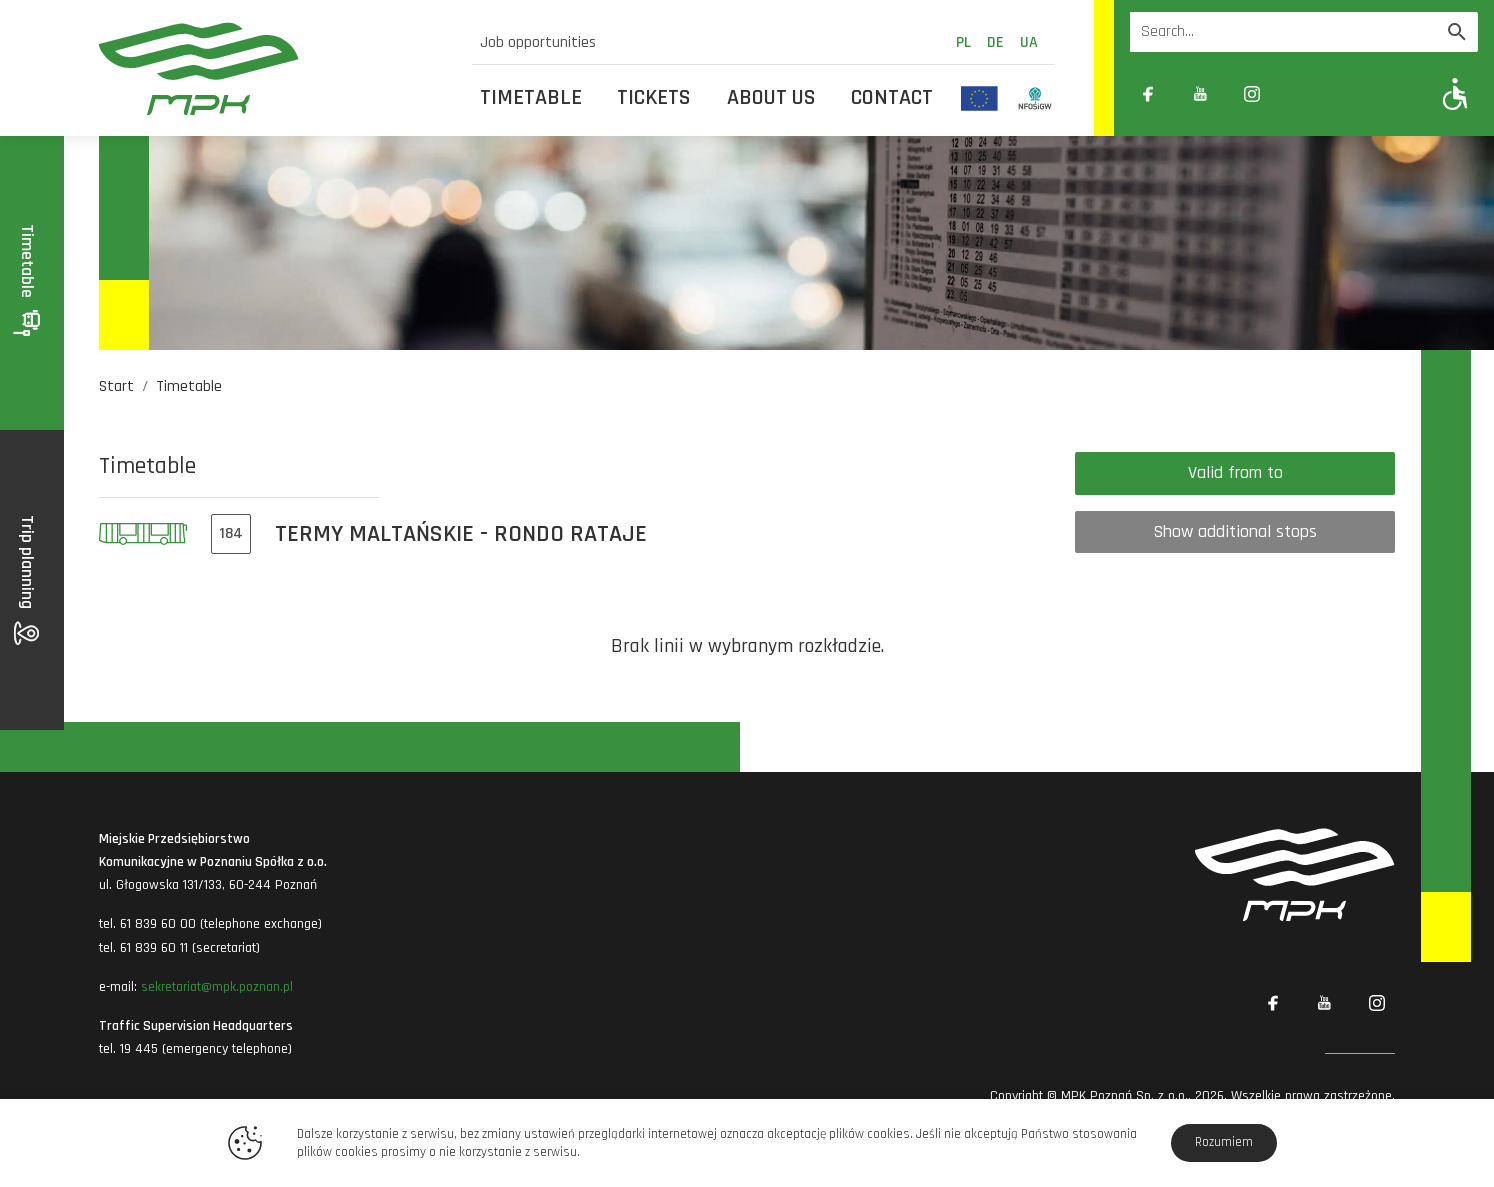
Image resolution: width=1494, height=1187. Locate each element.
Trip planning (27, 580)
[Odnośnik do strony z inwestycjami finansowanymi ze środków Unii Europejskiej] (979, 98)
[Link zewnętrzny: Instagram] (1252, 94)
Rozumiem (1224, 1142)
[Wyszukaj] (1457, 32)
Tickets (654, 98)
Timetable (531, 98)
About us (771, 98)
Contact (892, 98)
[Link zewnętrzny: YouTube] (1200, 94)
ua (1029, 42)
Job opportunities (538, 42)
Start (116, 386)
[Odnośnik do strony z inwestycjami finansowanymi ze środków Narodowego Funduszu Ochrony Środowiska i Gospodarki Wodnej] (1035, 98)
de (995, 42)
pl (963, 42)
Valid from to (1235, 472)
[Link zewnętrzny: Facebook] (1148, 94)
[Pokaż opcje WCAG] (1455, 93)
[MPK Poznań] (273, 68)
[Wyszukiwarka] (1283, 32)
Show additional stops (1235, 531)
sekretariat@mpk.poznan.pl (217, 987)
